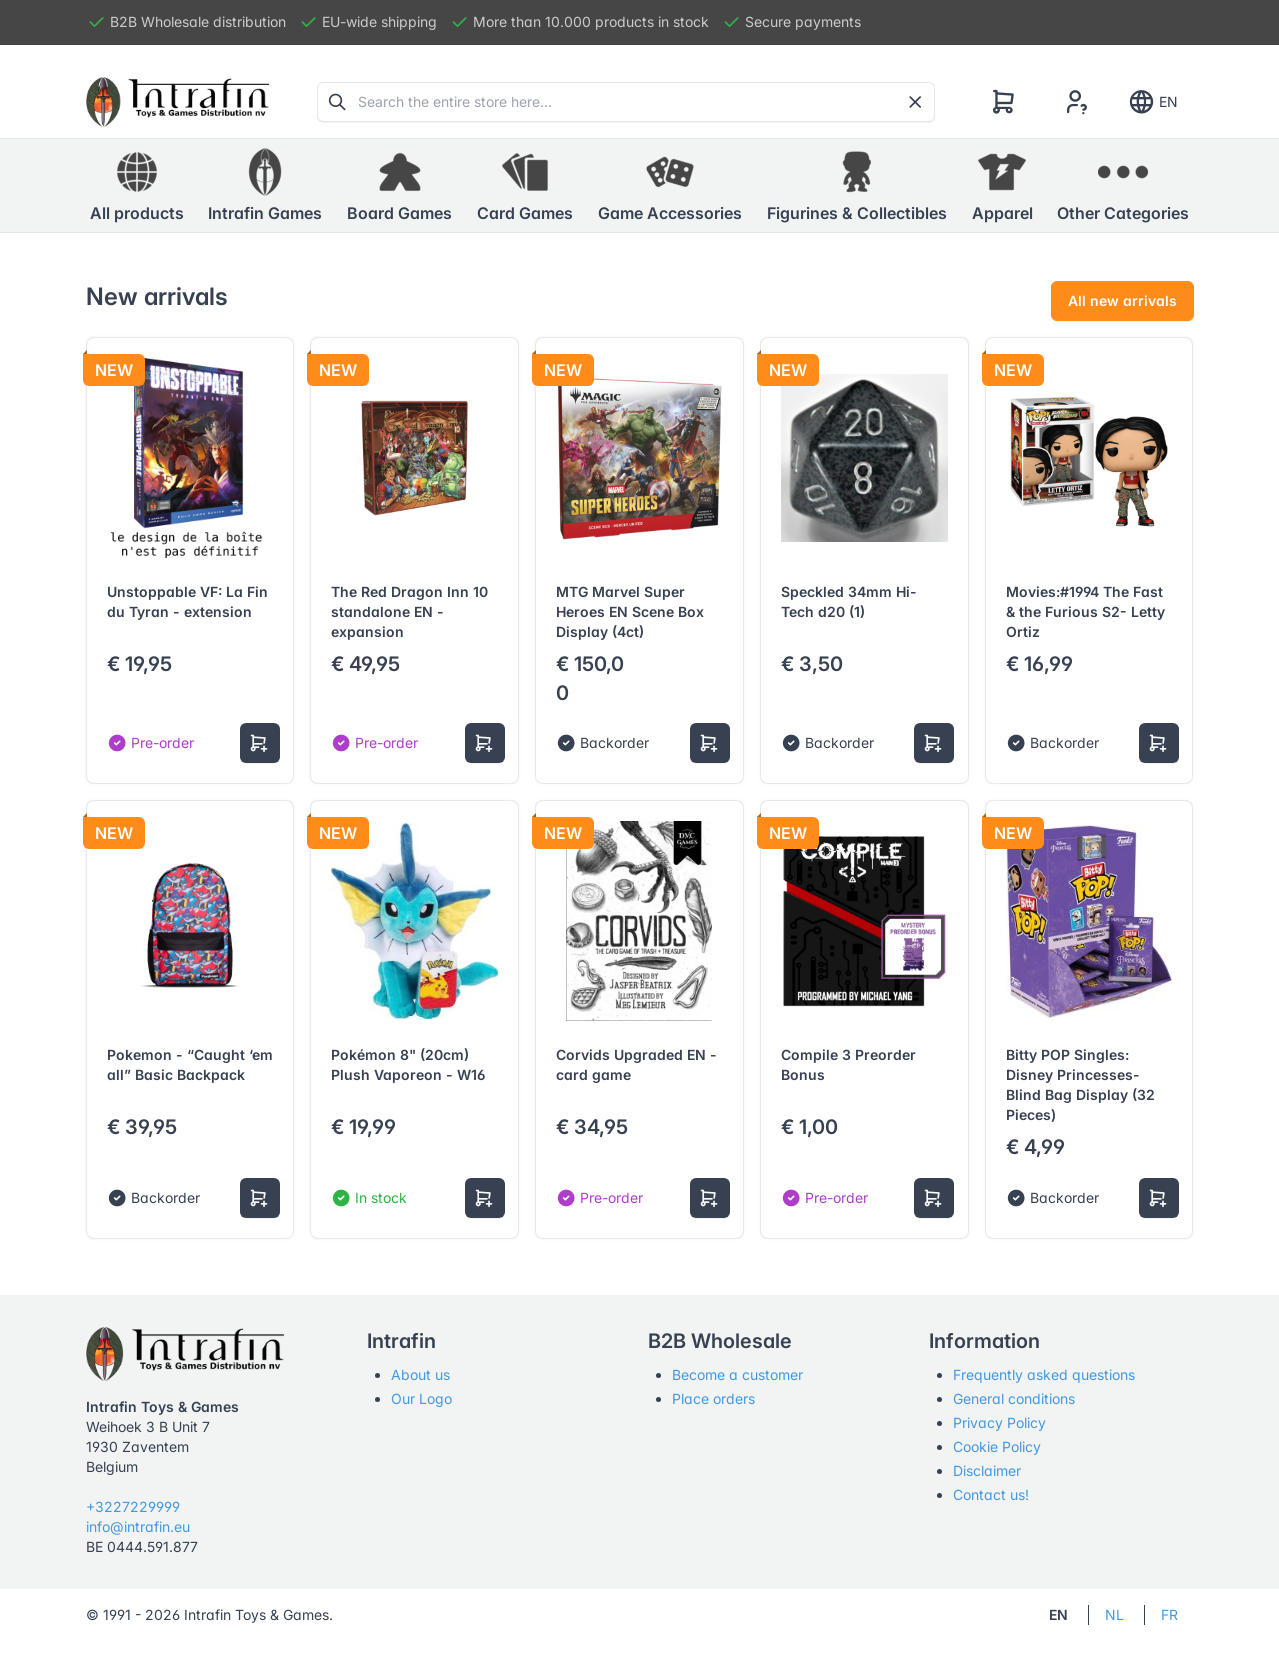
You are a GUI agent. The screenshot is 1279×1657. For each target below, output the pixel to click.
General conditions (1014, 1398)
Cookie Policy (997, 1446)
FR (1169, 1614)
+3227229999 (133, 1506)
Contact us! (991, 1494)
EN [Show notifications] (1152, 102)
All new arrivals (1122, 300)
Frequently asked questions (1044, 1374)
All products (137, 185)
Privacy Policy (999, 1422)
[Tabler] (178, 102)
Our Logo (421, 1398)
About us (420, 1374)
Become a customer (737, 1374)
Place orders (713, 1398)
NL (1114, 1614)
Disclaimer (987, 1470)
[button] (265, 186)
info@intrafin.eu (138, 1526)
